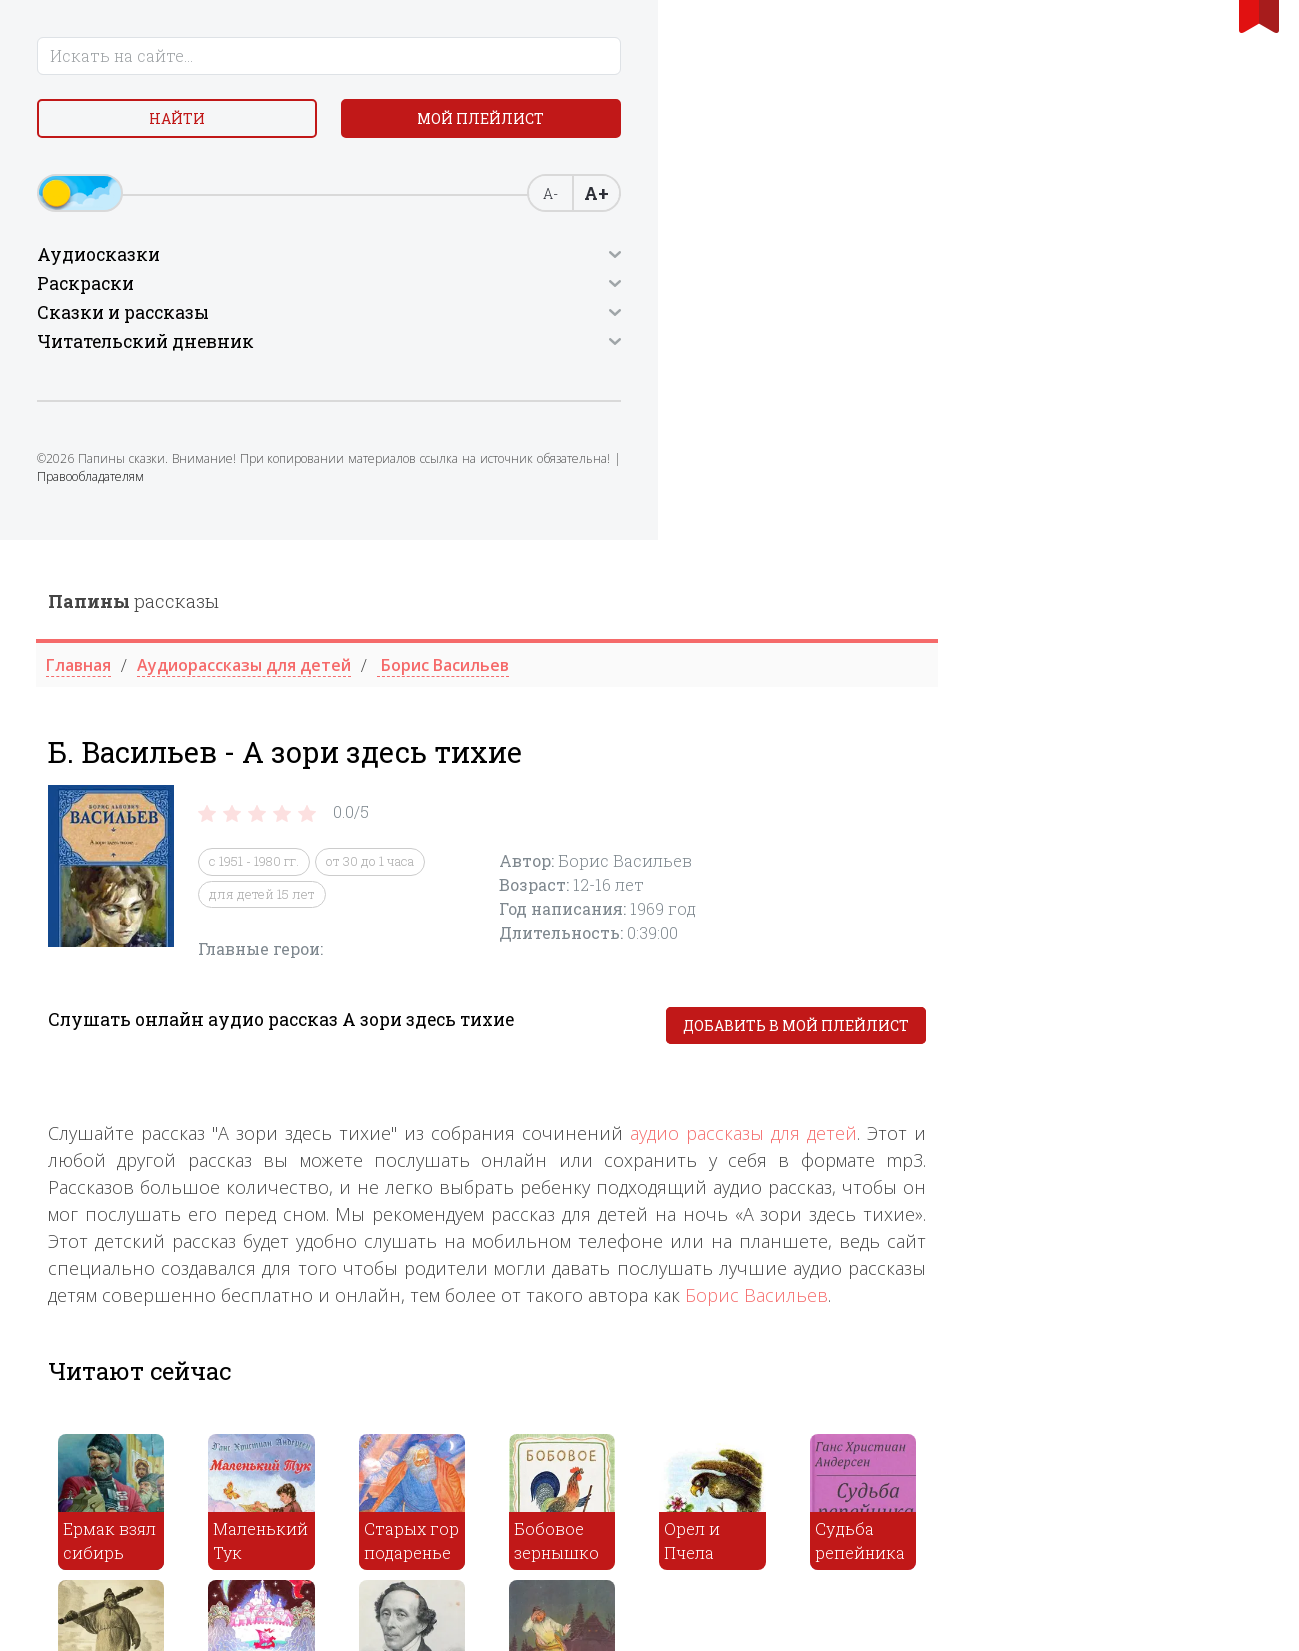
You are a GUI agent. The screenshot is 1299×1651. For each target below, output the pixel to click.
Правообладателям (101, 562)
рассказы (458, 61)
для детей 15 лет (587, 354)
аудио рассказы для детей (1068, 594)
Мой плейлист (162, 176)
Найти (162, 129)
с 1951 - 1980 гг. (579, 322)
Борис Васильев (1081, 756)
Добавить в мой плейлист (1121, 486)
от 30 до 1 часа (695, 322)
